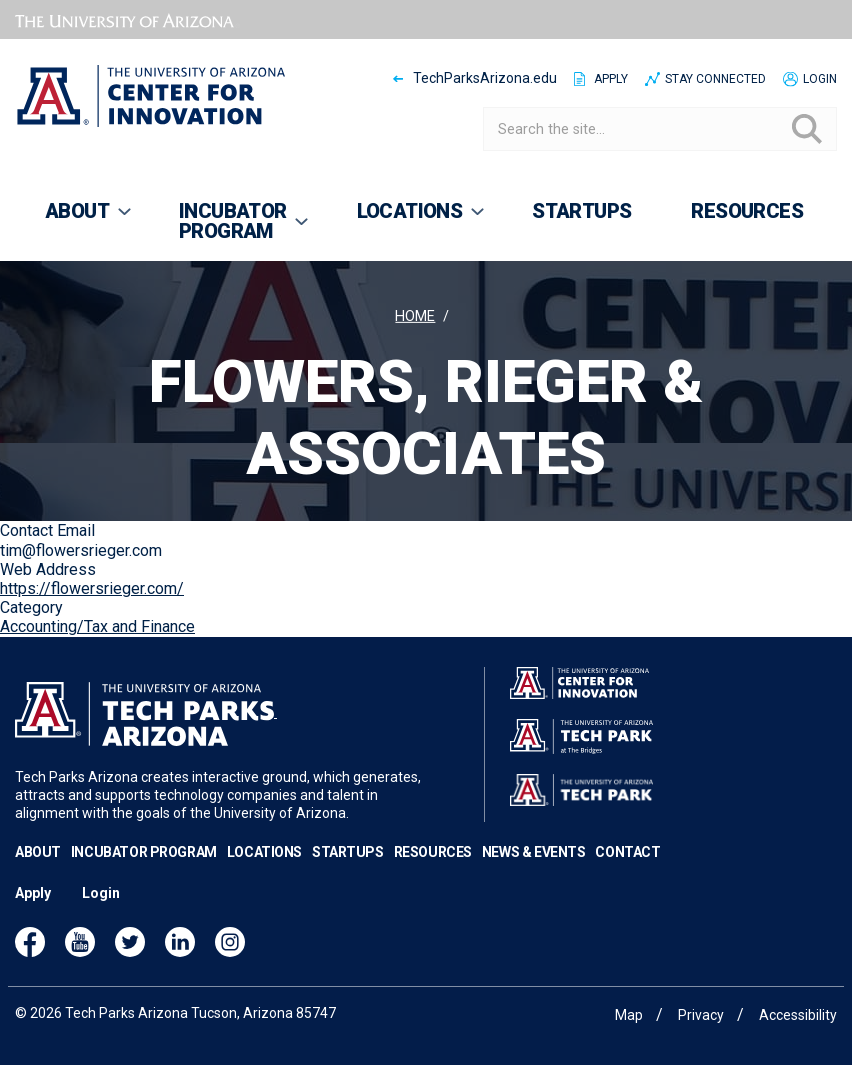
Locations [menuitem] (407, 220)
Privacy (701, 1015)
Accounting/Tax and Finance (97, 626)
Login (820, 79)
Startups (348, 852)
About (38, 852)
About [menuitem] (74, 220)
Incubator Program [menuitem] (230, 230)
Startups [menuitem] (581, 211)
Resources (433, 852)
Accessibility (798, 1015)
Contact (627, 852)
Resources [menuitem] (747, 211)
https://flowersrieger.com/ (92, 588)
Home (415, 316)
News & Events (534, 852)
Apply (611, 79)
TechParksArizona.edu (485, 78)
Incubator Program (144, 852)
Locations (264, 852)
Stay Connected (715, 79)
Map (629, 1015)
